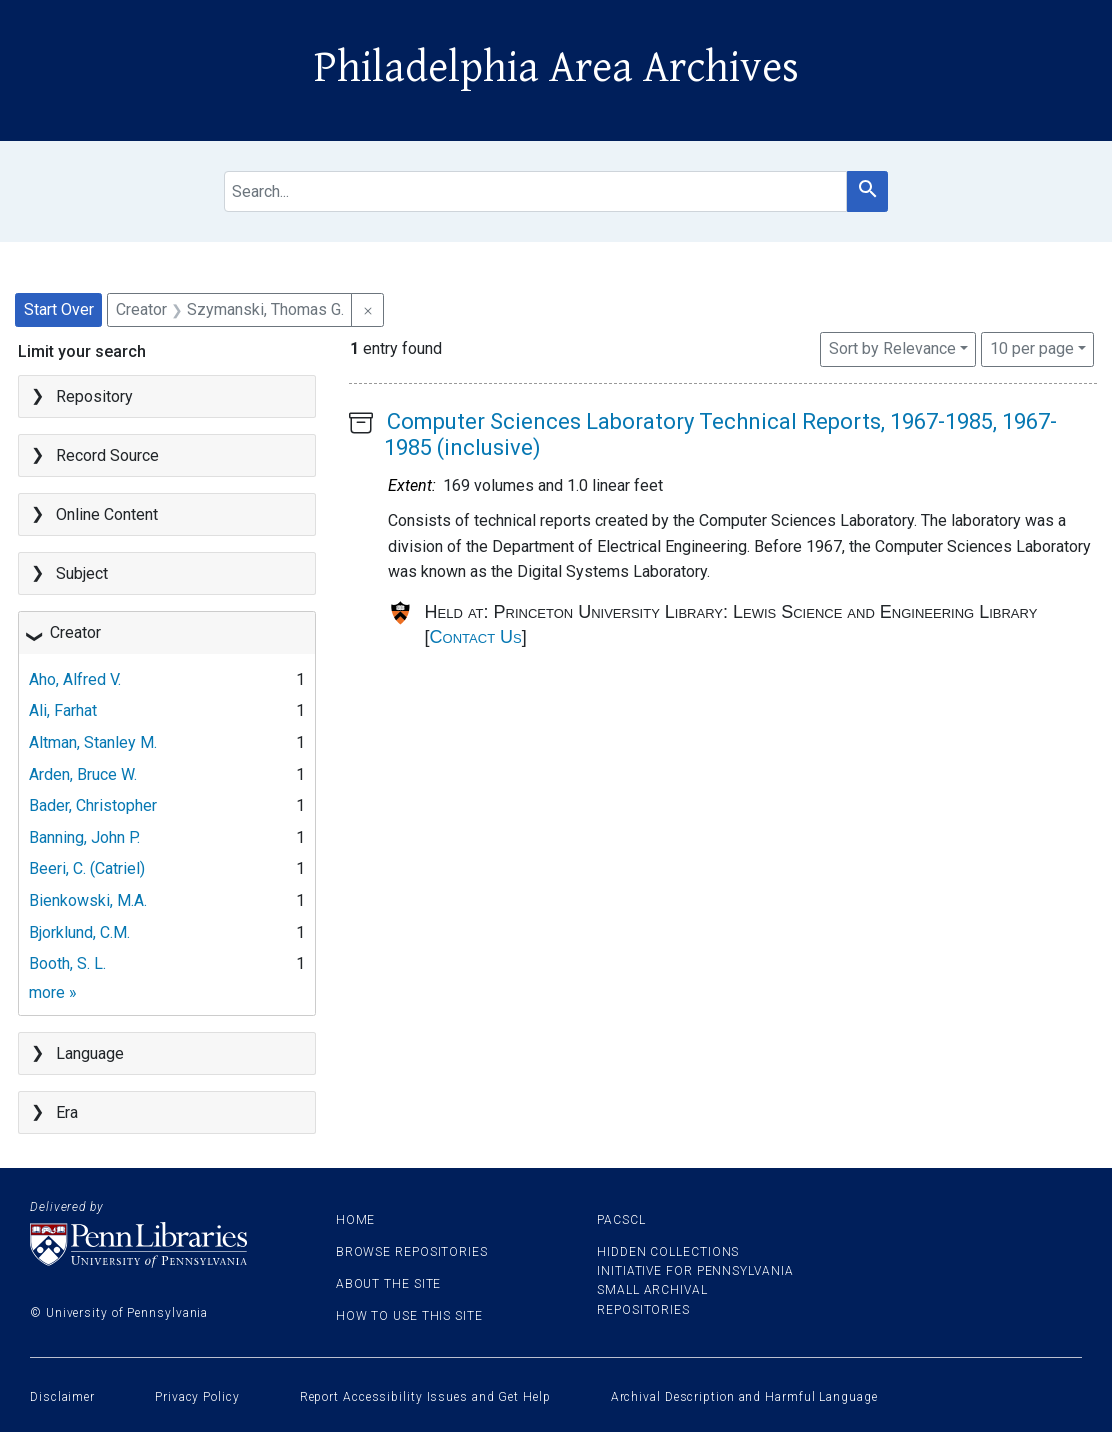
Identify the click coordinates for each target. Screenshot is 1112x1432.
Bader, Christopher (93, 805)
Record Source (107, 455)
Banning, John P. (84, 837)
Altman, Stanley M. (93, 742)
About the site (389, 1284)
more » (53, 992)
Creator (75, 632)
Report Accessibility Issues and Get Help (425, 1397)
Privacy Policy (197, 1397)
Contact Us (476, 637)
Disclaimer (62, 1397)
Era (67, 1112)
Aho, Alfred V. (75, 679)
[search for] (536, 191)
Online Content (107, 514)
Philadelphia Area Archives (556, 68)
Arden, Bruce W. (83, 774)
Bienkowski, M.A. (88, 900)
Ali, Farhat (63, 710)
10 (1032, 347)
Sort (892, 348)
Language (90, 1053)
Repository (94, 396)
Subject (82, 573)
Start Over (59, 309)
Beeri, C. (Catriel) (87, 868)
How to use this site (409, 1316)
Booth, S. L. (67, 963)
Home (356, 1220)
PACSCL (621, 1220)
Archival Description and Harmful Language (744, 1397)
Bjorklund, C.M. (79, 932)
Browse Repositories (412, 1252)
